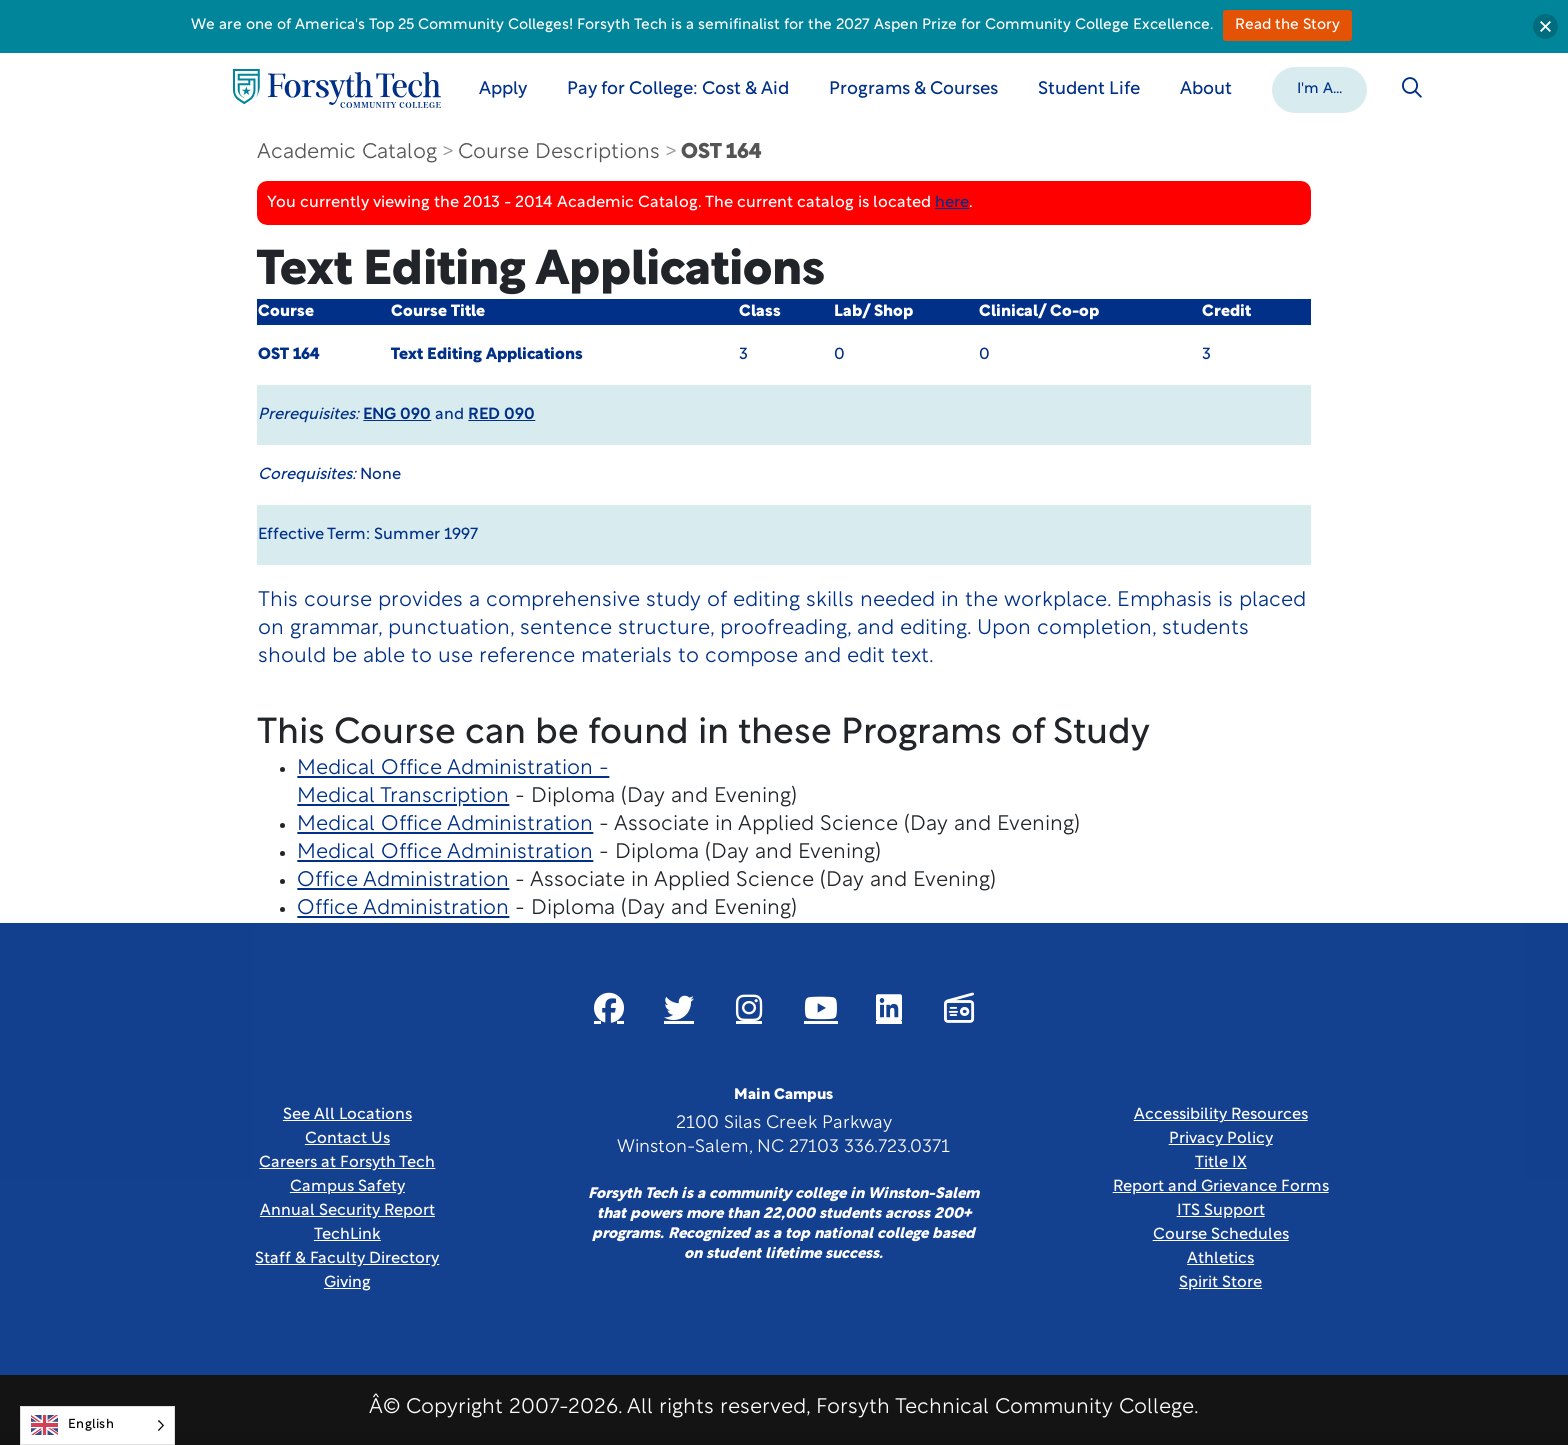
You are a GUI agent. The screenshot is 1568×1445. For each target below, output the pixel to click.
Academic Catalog (347, 152)
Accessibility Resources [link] (1221, 1115)
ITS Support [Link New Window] (1221, 1211)
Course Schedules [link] (1221, 1235)
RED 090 (501, 415)
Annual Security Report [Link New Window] (347, 1211)
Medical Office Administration (445, 824)
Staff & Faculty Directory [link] (347, 1259)
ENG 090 (397, 415)
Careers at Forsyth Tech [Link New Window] (347, 1163)
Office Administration (403, 880)
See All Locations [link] (347, 1115)
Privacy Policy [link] (1221, 1139)
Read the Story (1287, 25)
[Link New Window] (609, 1008)
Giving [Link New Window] (347, 1283)
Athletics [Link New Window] (1220, 1259)
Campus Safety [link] (347, 1187)
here (952, 203)
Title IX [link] (1221, 1163)
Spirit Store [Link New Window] (1220, 1283)
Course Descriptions (559, 152)
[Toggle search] (1412, 88)
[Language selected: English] (97, 1425)
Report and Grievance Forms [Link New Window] (1221, 1187)
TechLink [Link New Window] (347, 1235)
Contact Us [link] (347, 1139)
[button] (1319, 88)
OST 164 (721, 152)
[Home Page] (337, 88)
